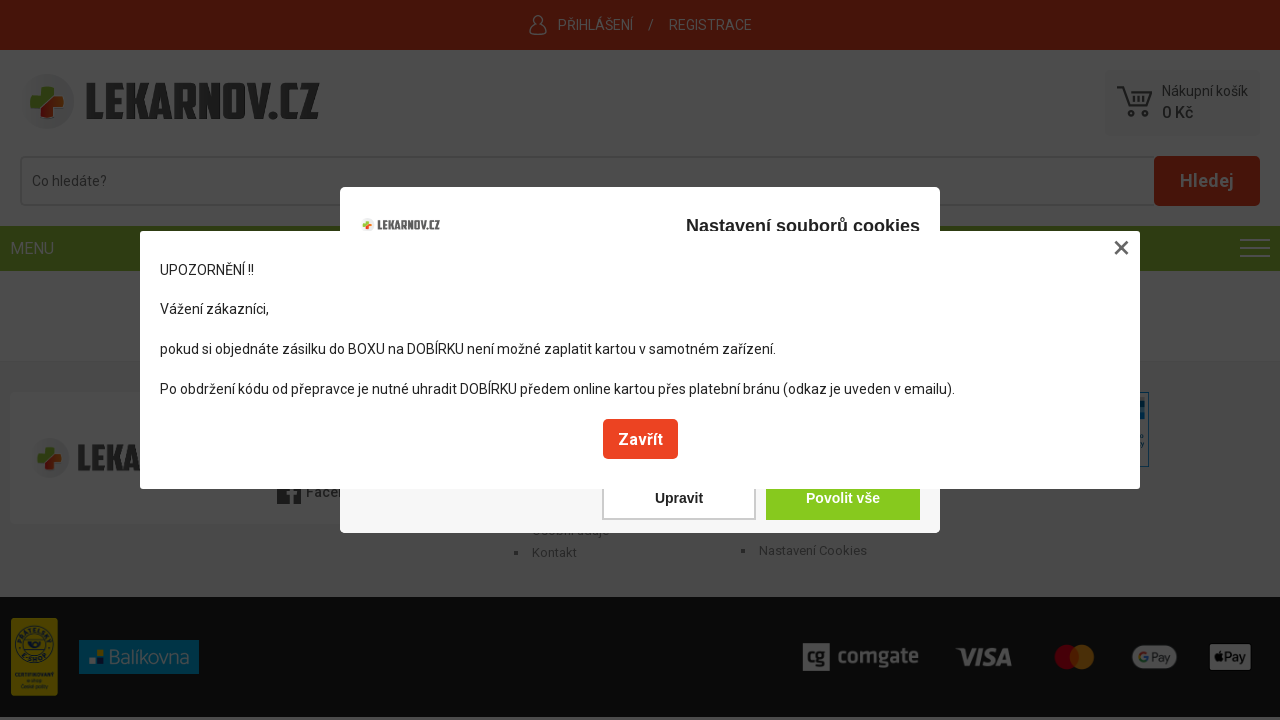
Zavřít (640, 439)
